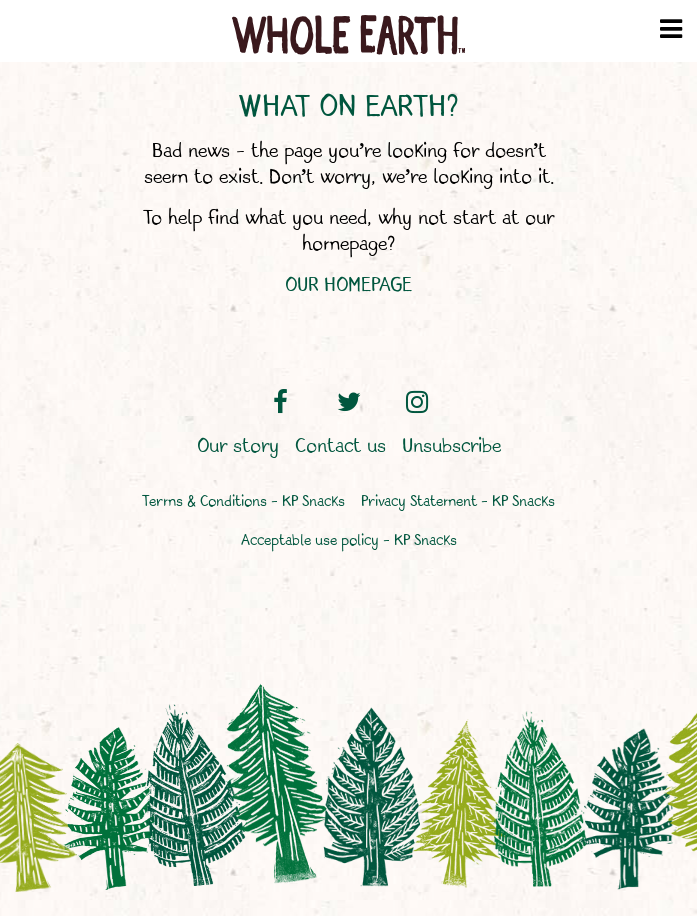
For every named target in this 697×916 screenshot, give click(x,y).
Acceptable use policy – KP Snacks (349, 541)
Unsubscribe (451, 447)
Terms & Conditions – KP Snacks (243, 502)
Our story (238, 447)
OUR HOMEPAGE (348, 285)
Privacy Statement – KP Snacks (458, 502)
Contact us (340, 447)
